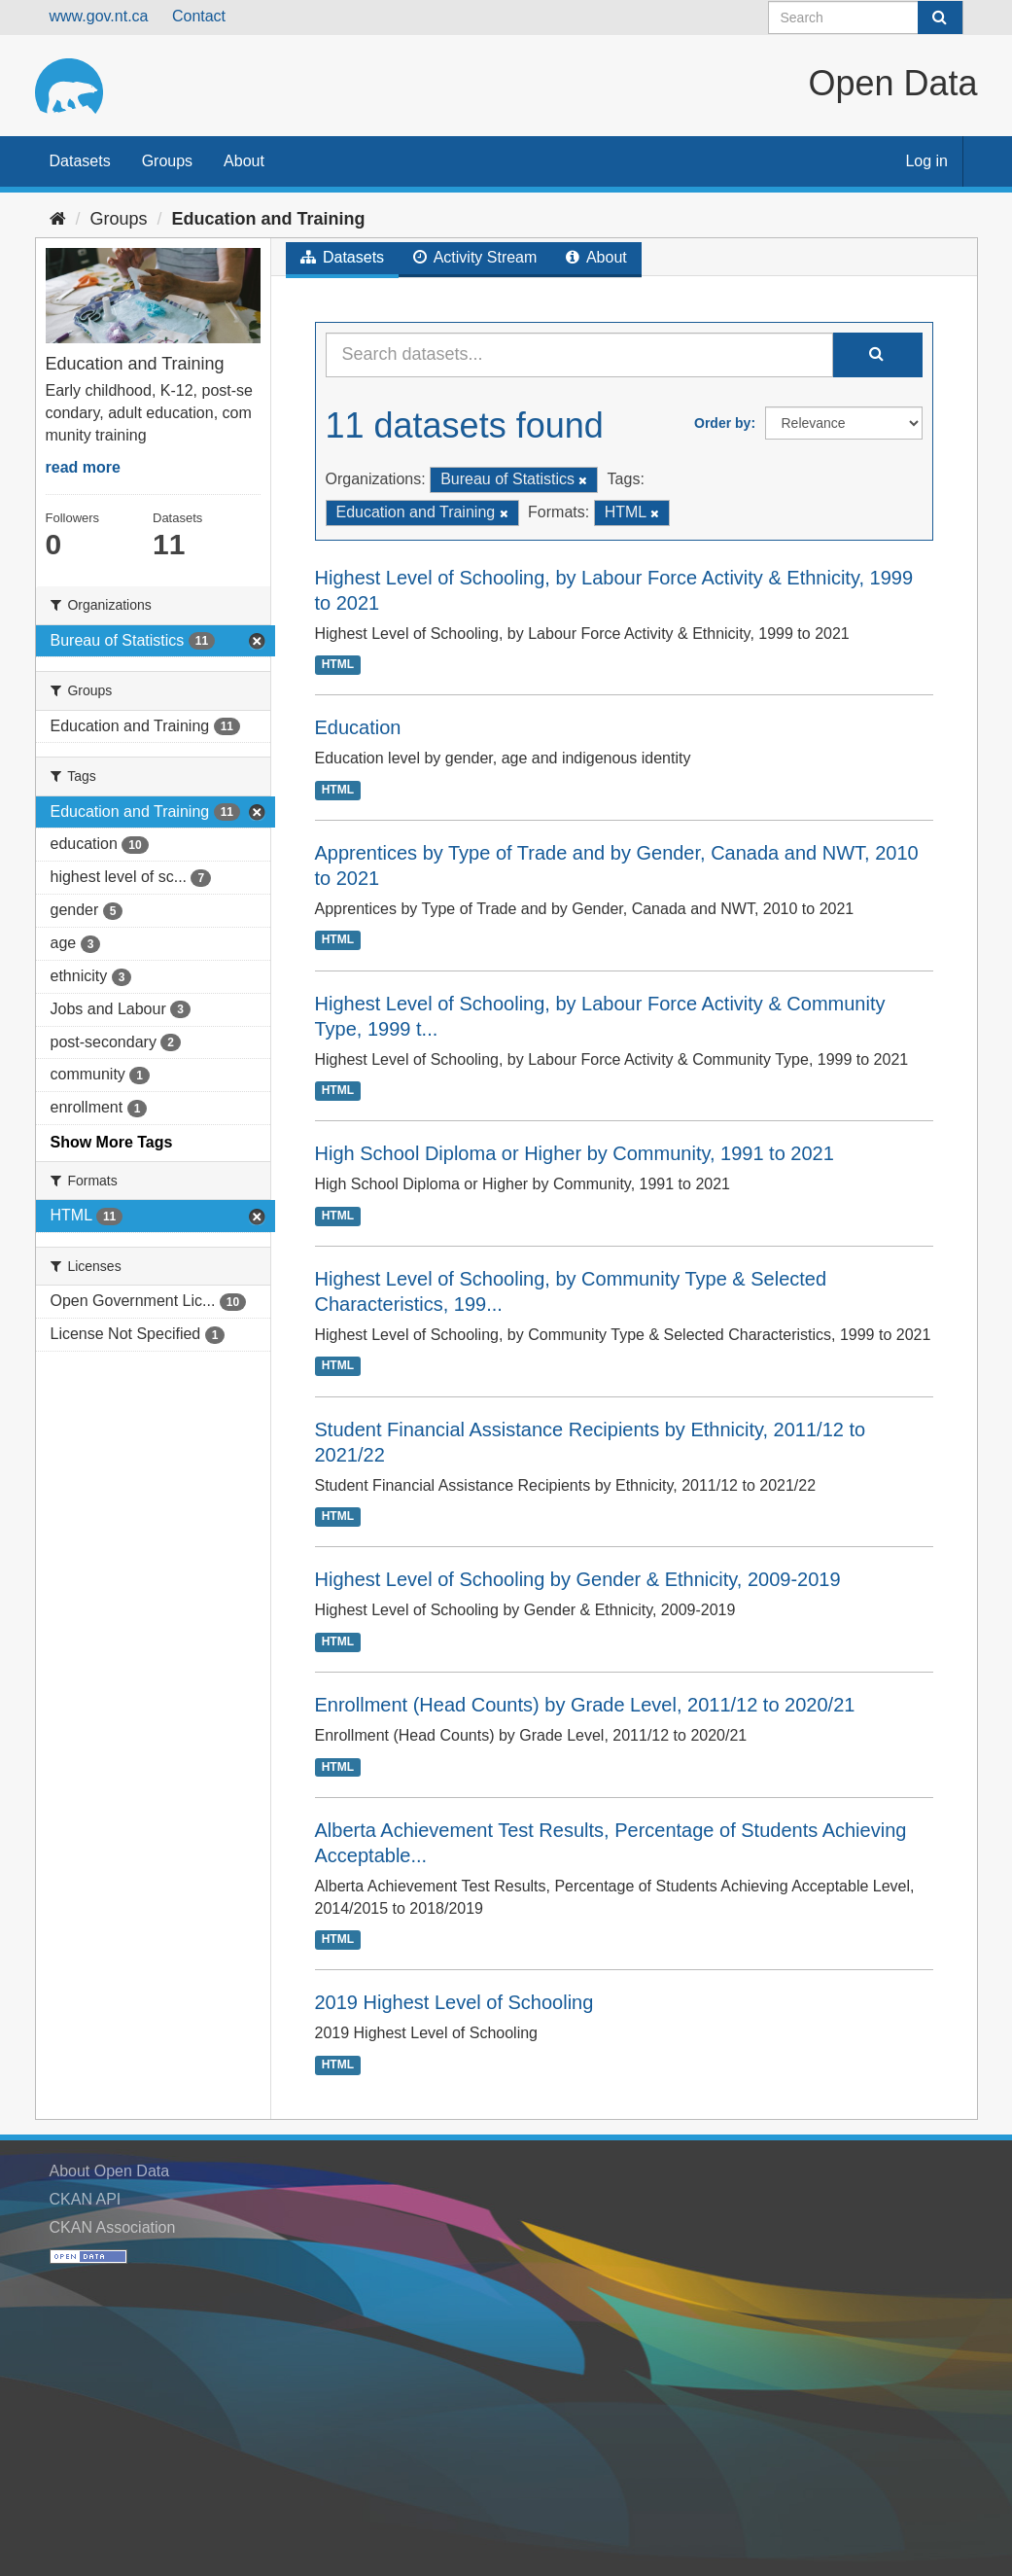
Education (358, 727)
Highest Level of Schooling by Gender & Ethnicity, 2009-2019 (578, 1579)
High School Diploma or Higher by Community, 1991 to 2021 (574, 1153)
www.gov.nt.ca (99, 16)
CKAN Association (113, 2227)
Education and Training (269, 219)
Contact (199, 16)
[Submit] (940, 17)
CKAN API (86, 2199)
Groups (167, 161)
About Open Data (110, 2171)
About (244, 161)
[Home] (58, 219)
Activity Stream (475, 257)
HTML (338, 664)
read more (83, 467)
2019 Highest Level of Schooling (454, 2002)
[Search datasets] (865, 17)
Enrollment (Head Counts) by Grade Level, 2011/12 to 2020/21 (585, 1704)
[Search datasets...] (579, 355)
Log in (926, 161)
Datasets (80, 161)
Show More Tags (112, 1142)
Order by (722, 423)
